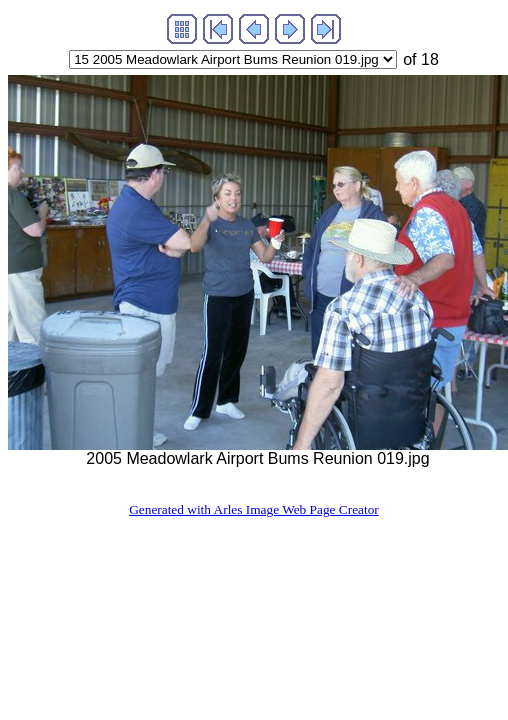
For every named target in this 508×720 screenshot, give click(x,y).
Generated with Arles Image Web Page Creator (254, 509)
